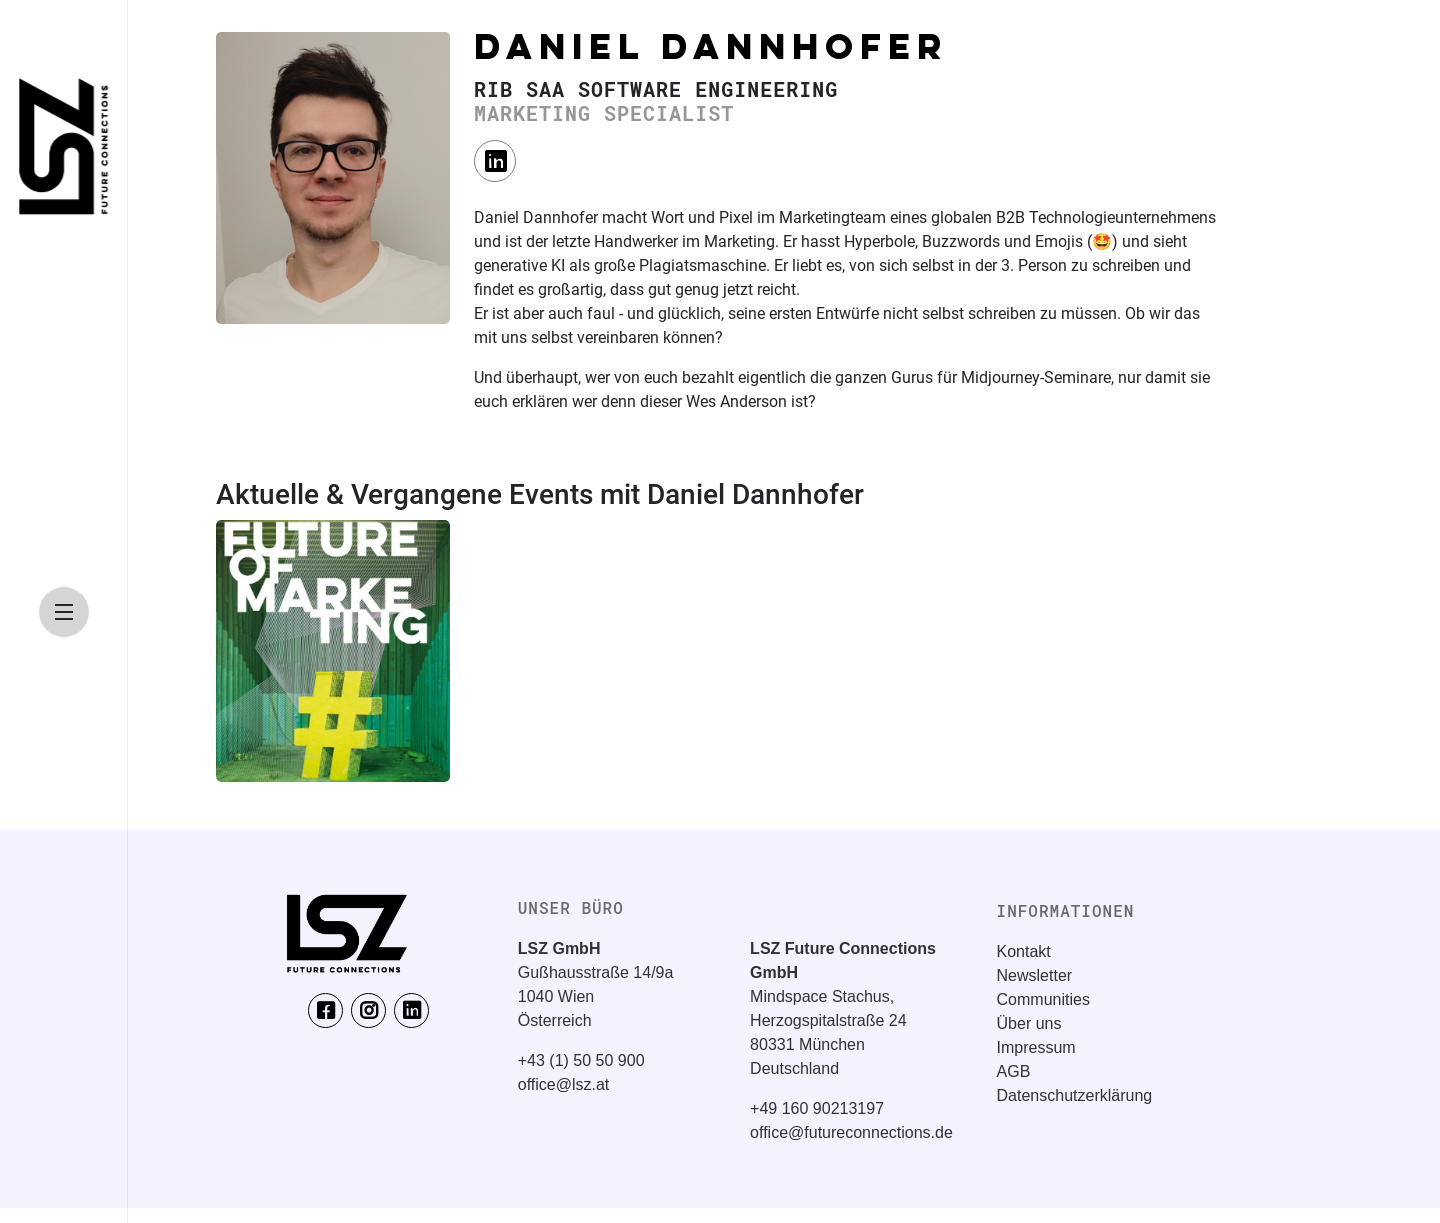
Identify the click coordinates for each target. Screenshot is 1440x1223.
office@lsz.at (564, 1084)
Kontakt (1024, 951)
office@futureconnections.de (851, 1132)
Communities (1043, 999)
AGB (1014, 1071)
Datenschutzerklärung (1075, 1095)
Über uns (1029, 1023)
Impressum (1036, 1047)
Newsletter (1035, 975)
